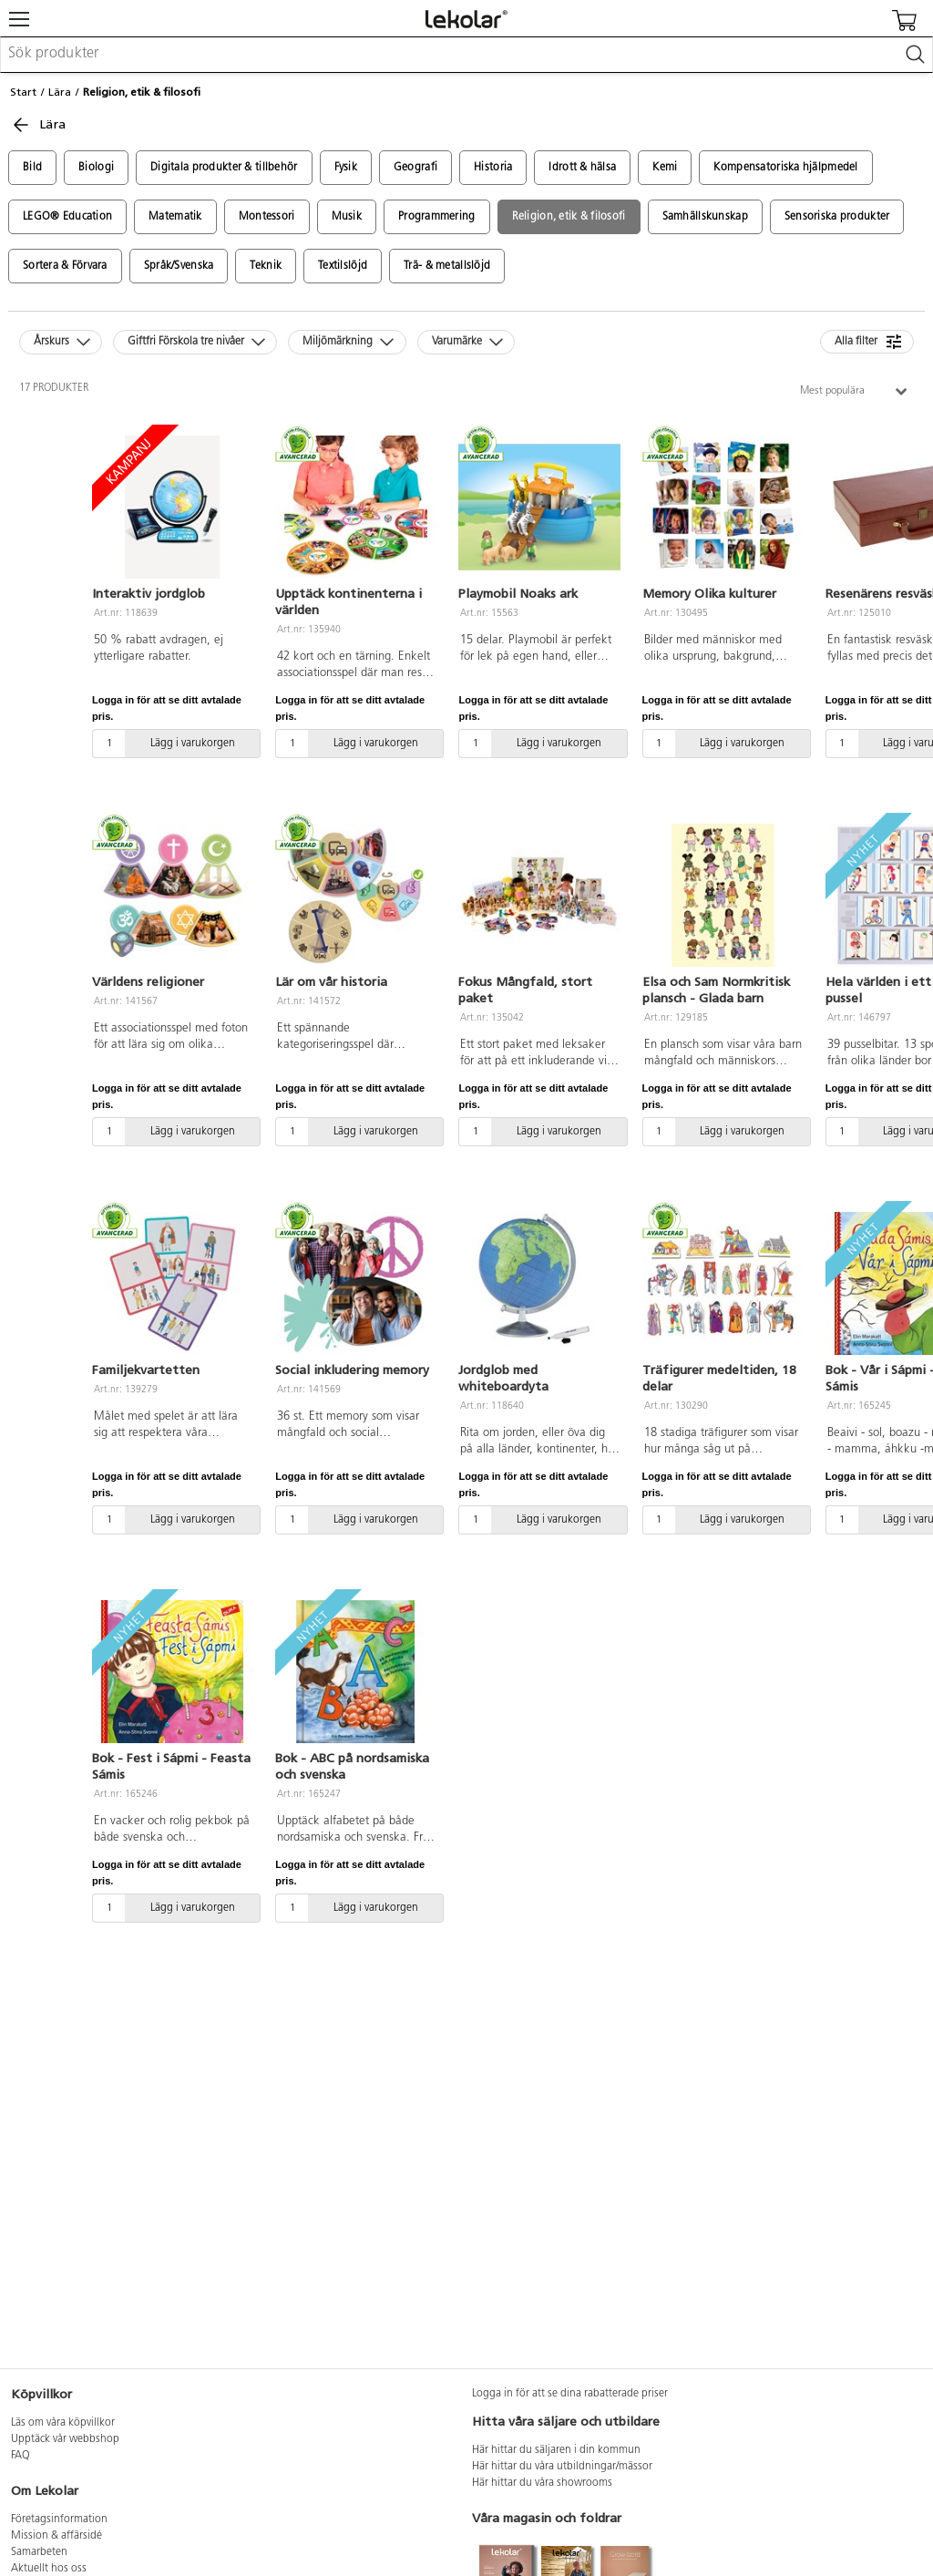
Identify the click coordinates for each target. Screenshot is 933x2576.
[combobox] (466, 54)
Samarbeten (39, 2552)
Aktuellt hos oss (49, 2568)
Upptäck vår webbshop (65, 2439)
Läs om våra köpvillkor (63, 2422)
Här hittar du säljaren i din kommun (556, 2450)
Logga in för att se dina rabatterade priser (570, 2393)
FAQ (20, 2455)
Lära (59, 92)
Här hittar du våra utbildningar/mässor (562, 2466)
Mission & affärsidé (56, 2535)
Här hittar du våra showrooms (542, 2483)
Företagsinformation (59, 2519)
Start (23, 92)
